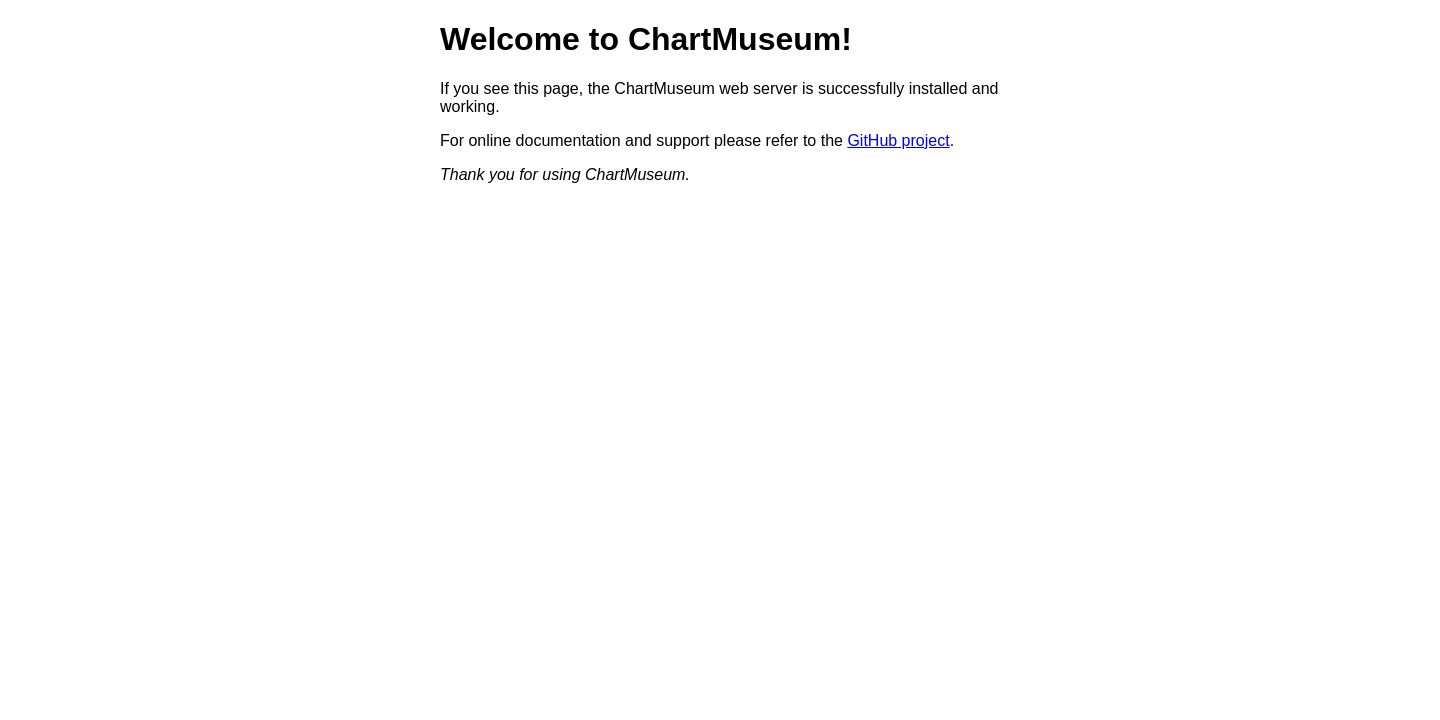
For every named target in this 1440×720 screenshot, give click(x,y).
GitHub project (898, 140)
